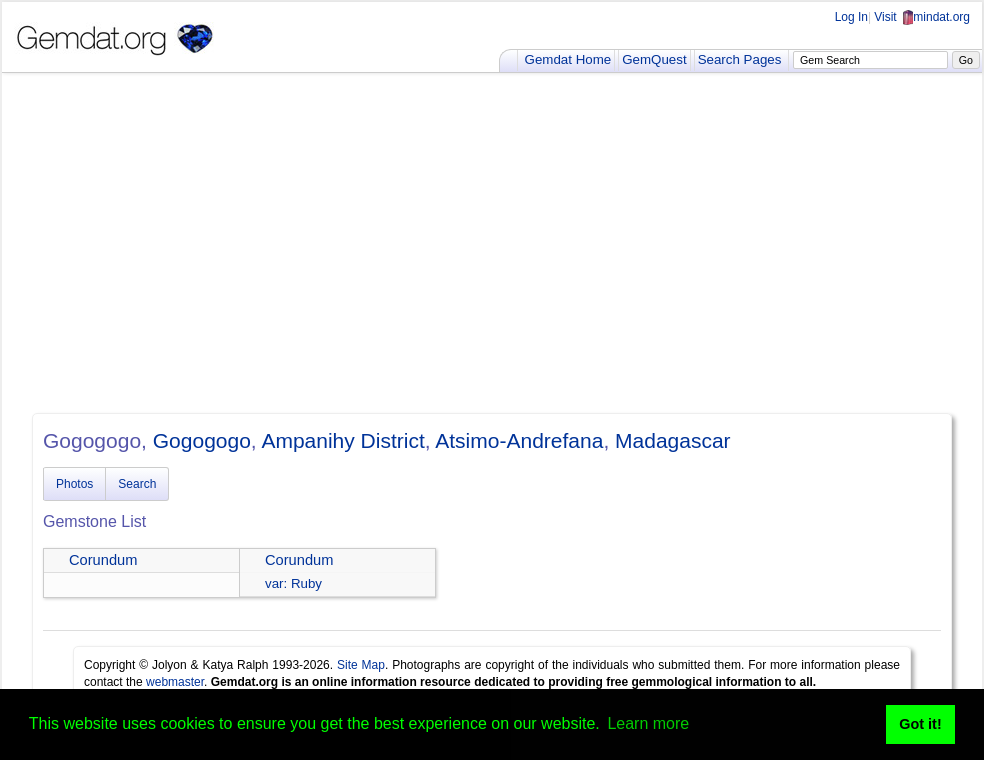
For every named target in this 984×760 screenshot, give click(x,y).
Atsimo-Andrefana (519, 440)
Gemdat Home (568, 59)
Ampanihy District (342, 440)
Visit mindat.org (922, 17)
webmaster (175, 682)
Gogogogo (202, 440)
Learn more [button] (648, 723)
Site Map (361, 665)
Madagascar (673, 440)
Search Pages (740, 59)
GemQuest (654, 59)
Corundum (103, 560)
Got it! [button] (920, 724)
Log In (851, 17)
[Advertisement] (492, 243)
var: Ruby (293, 583)
